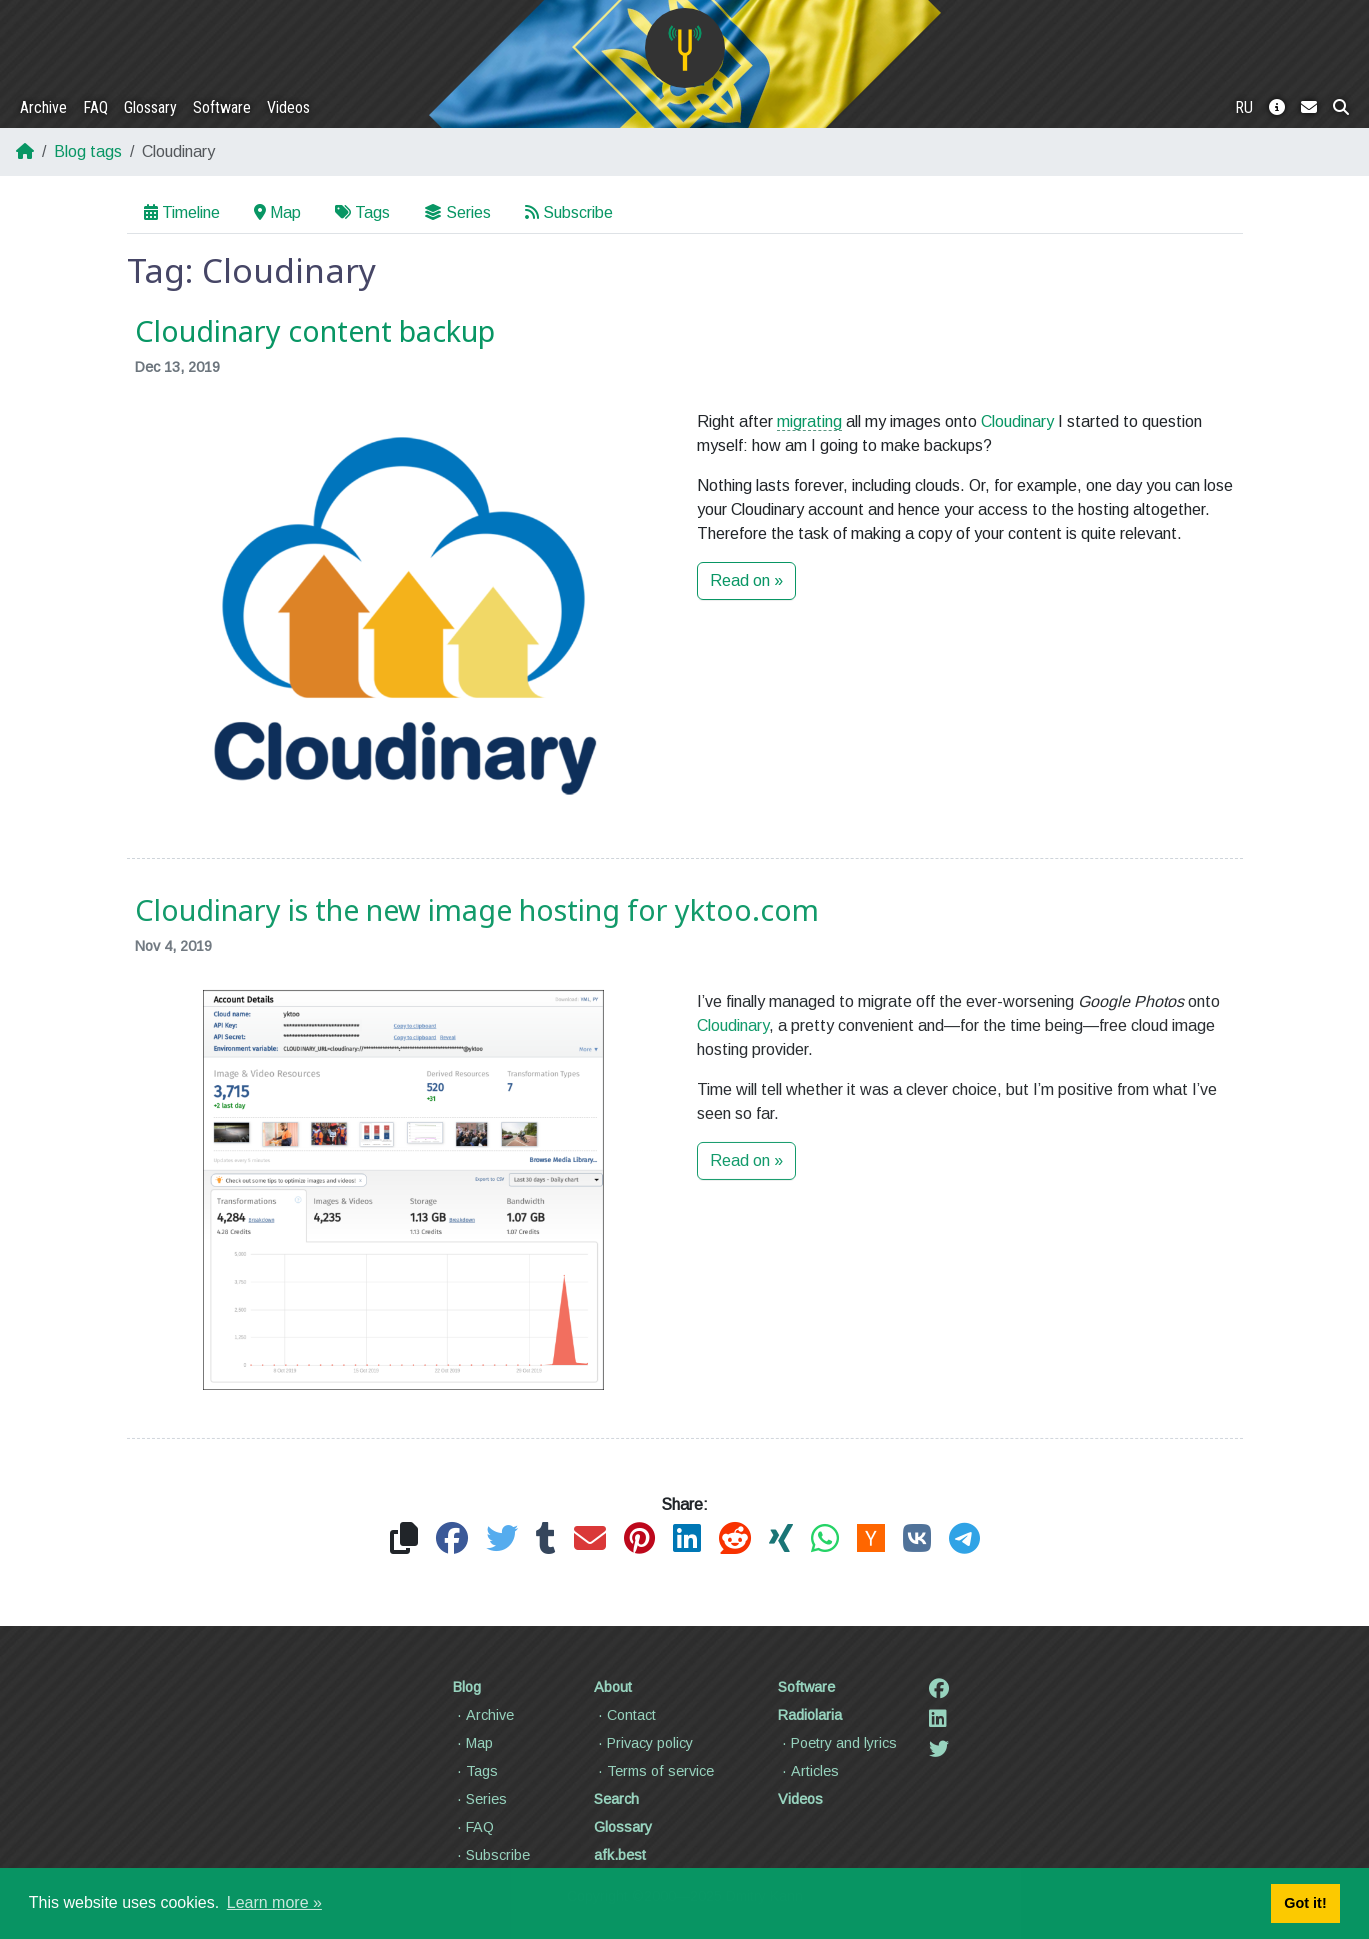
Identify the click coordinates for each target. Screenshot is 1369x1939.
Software (222, 107)
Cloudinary (1017, 421)
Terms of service (654, 1771)
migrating (809, 421)
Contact (625, 1715)
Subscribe (569, 212)
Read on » (746, 580)
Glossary (150, 107)
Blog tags (88, 151)
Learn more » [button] (274, 1902)
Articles (808, 1771)
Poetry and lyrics (837, 1743)
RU (1244, 107)
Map (277, 212)
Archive (43, 107)
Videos (288, 107)
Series (457, 212)
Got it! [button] (1305, 1903)
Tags (362, 212)
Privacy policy (643, 1743)
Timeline (182, 212)
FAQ (95, 107)
